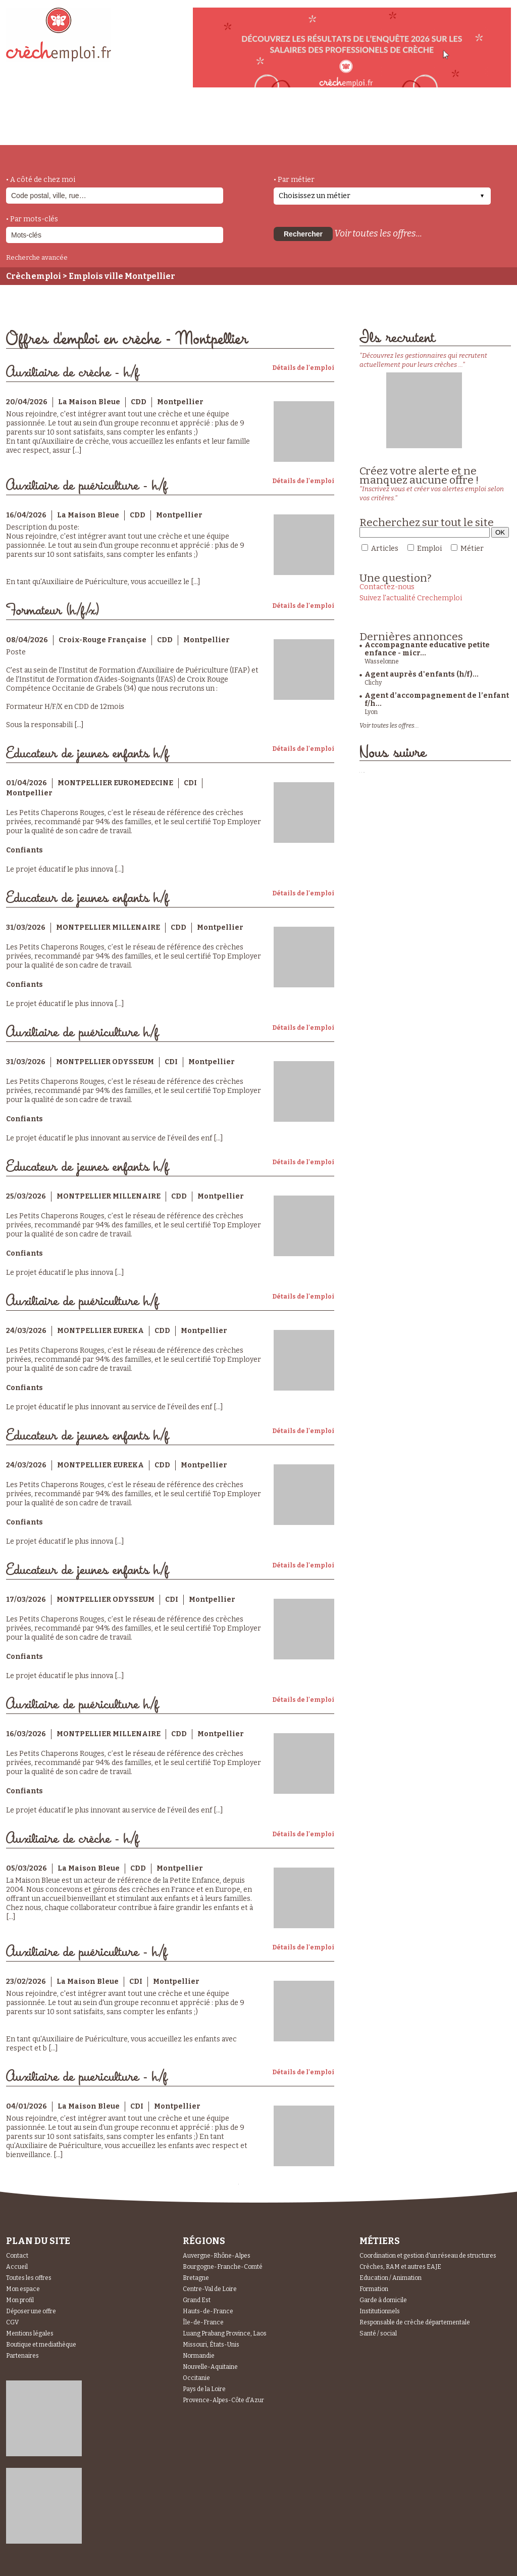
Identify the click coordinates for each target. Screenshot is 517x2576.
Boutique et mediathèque (41, 2344)
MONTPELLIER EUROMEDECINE (115, 783)
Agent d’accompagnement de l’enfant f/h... (437, 699)
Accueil (17, 2266)
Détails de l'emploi (303, 367)
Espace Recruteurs (458, 128)
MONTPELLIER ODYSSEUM (105, 1062)
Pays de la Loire (204, 2389)
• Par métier (294, 179)
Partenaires (22, 2355)
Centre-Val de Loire (210, 2289)
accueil (33, 131)
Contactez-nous (387, 587)
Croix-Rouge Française (102, 640)
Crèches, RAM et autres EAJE (400, 2266)
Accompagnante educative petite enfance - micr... (427, 649)
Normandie (199, 2355)
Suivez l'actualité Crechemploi (410, 598)
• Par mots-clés (32, 219)
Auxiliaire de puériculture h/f (82, 1032)
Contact (17, 2255)
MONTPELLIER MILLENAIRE (108, 927)
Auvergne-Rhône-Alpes (216, 2255)
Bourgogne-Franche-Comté (223, 2266)
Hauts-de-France (208, 2311)
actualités (154, 122)
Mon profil (20, 2300)
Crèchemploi (33, 276)
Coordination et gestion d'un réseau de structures (427, 2255)
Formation (373, 2289)
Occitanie (196, 2377)
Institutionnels (379, 2311)
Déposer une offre (31, 2311)
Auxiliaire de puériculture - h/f (86, 486)
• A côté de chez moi (40, 179)
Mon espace (23, 2289)
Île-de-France (203, 2322)
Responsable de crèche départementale (414, 2322)
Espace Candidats (349, 120)
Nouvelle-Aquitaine (210, 2366)
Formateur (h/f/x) (53, 610)
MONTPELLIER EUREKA (100, 1330)
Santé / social (378, 2333)
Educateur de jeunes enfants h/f (87, 753)
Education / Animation (390, 2277)
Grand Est (197, 2300)
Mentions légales (30, 2333)
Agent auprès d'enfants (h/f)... (422, 674)
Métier (472, 548)
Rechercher (303, 234)
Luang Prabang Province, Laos (225, 2333)
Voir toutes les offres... (378, 233)
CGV (12, 2322)
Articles (384, 548)
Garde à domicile (383, 2300)
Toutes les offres (28, 2277)
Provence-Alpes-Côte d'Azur (223, 2400)
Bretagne (196, 2277)
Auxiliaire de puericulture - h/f (86, 2077)
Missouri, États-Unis (211, 2344)
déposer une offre (244, 122)
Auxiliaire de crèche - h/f (72, 372)
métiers (91, 127)
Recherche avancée (37, 257)
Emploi (429, 548)
